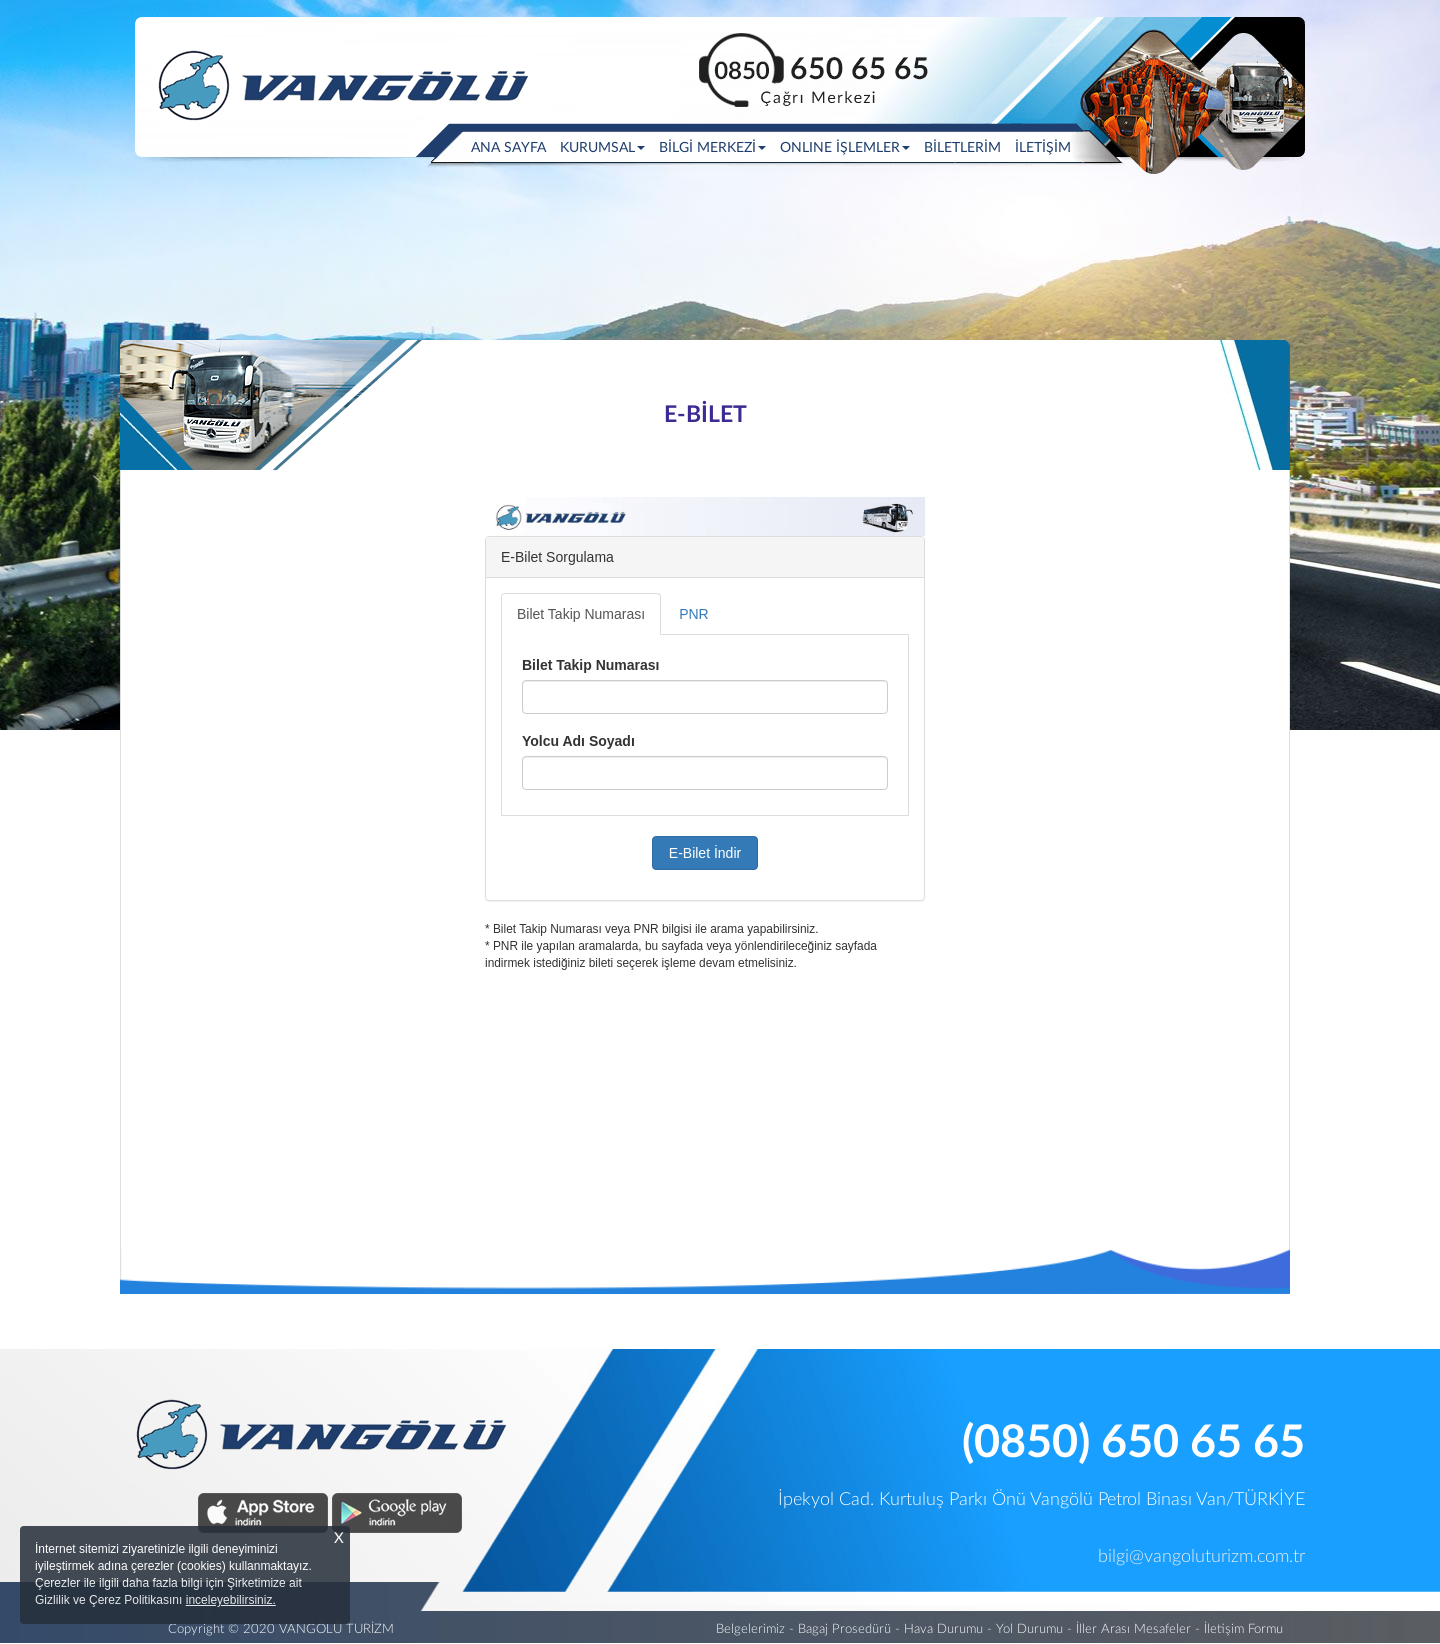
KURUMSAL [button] (602, 148)
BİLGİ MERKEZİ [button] (712, 148)
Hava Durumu (943, 1629)
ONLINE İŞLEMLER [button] (845, 148)
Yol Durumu (1029, 1629)
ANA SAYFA (512, 146)
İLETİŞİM (1043, 148)
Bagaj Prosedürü (844, 1629)
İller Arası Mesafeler (1133, 1629)
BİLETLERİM (962, 148)
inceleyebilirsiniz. (231, 1600)
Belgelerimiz (750, 1629)
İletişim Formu (1243, 1629)
